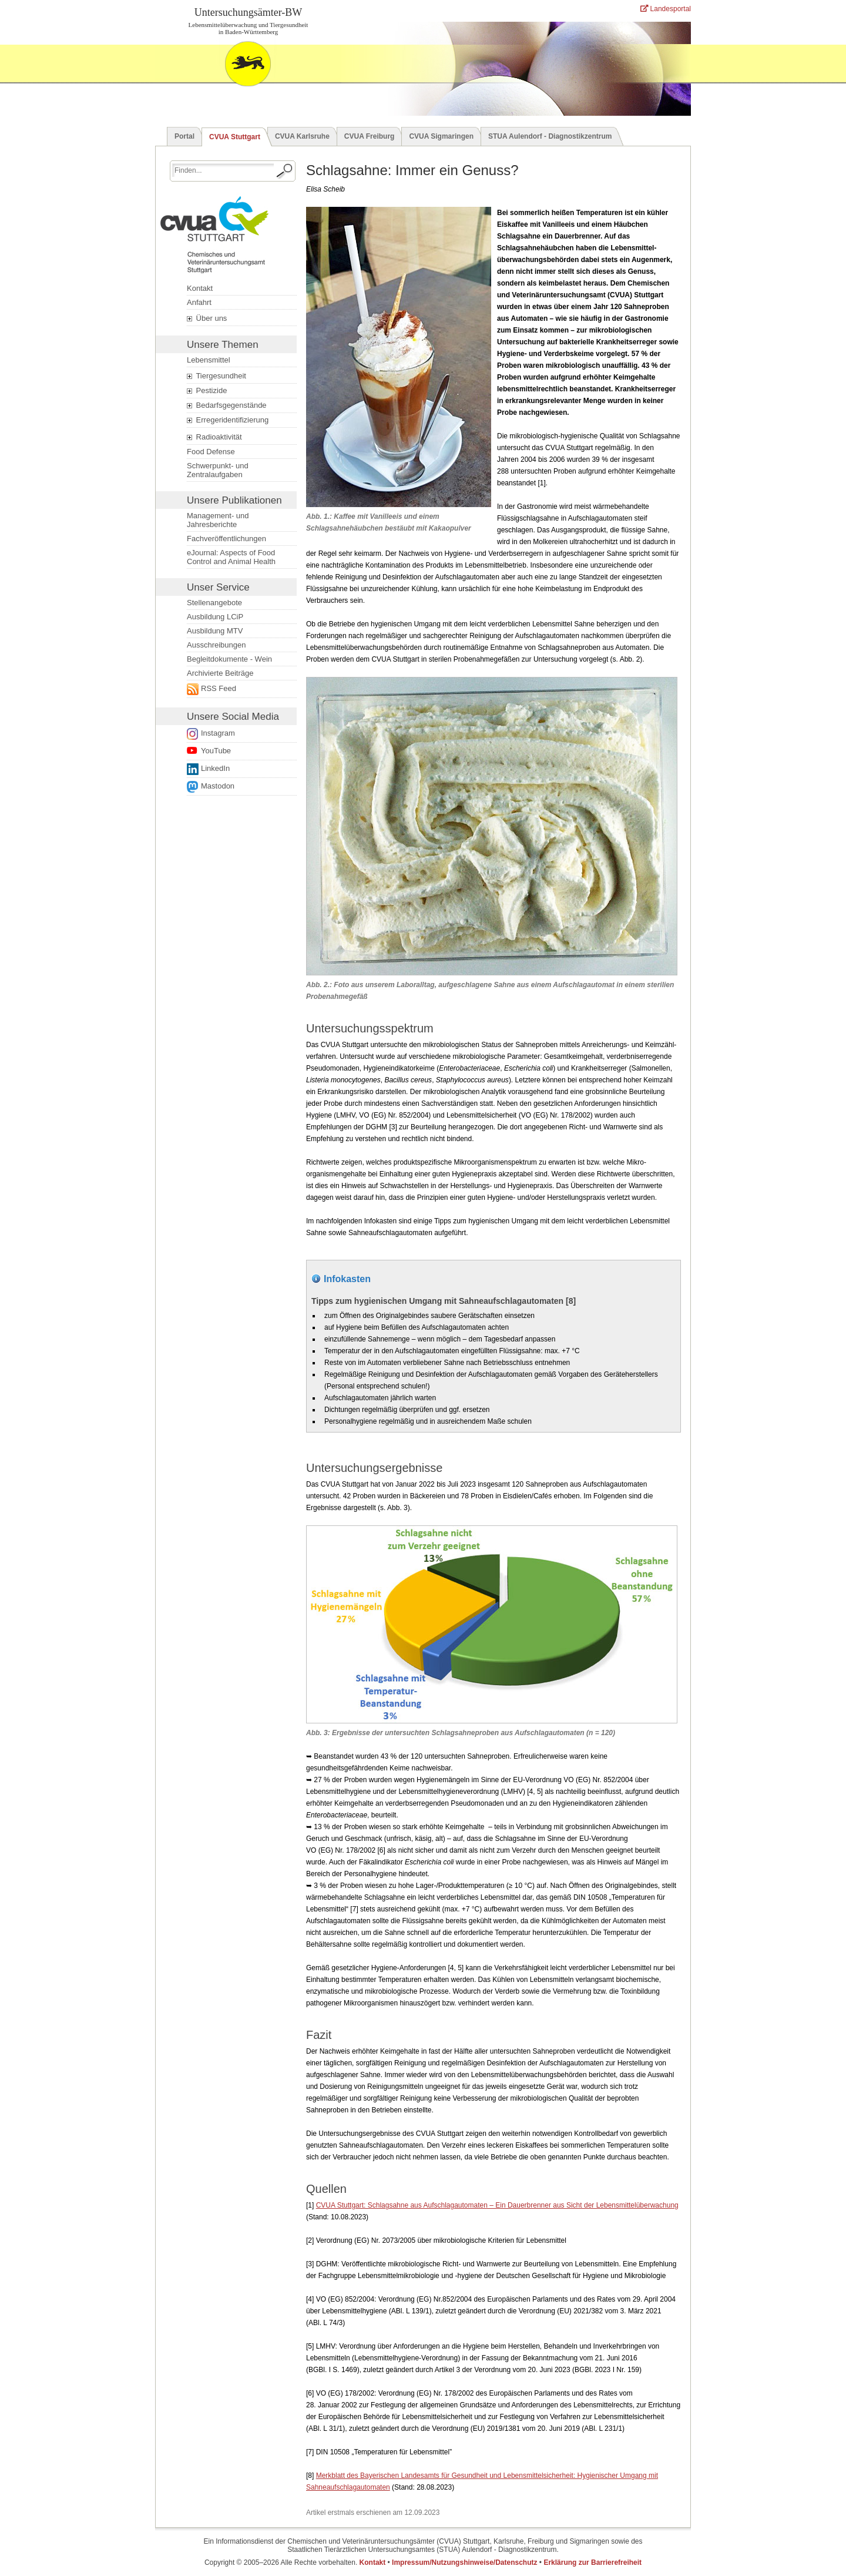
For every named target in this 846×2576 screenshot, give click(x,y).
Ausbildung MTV (215, 630)
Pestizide (207, 390)
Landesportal (665, 9)
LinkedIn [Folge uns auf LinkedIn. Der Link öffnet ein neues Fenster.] (215, 768)
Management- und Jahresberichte (218, 520)
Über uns (207, 318)
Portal (184, 136)
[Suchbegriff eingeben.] (223, 170)
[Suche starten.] (285, 171)
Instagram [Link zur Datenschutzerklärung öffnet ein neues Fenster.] (218, 733)
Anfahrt (199, 302)
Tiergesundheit (216, 376)
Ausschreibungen (216, 644)
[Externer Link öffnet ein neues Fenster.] (238, 689)
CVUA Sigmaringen (441, 136)
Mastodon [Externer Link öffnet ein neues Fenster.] (217, 785)
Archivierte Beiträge (220, 673)
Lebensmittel (208, 359)
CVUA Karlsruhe (302, 136)
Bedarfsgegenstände (227, 405)
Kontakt (200, 288)
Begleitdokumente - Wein (229, 659)
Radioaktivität (214, 437)
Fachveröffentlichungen (226, 538)
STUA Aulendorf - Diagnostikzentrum (550, 136)
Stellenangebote (214, 602)
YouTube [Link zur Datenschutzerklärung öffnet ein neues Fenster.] (216, 750)
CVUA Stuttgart (234, 137)
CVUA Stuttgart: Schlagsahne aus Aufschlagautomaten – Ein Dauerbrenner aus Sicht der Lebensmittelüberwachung (497, 2205)
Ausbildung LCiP (215, 616)
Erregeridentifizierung (227, 420)
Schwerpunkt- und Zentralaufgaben (218, 470)
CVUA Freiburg (369, 136)
